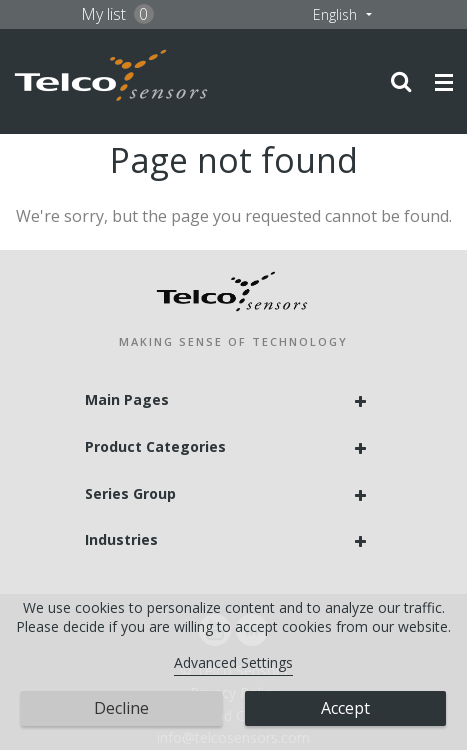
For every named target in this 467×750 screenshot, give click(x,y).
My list (117, 14)
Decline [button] (121, 708)
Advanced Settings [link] (233, 662)
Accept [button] (345, 708)
